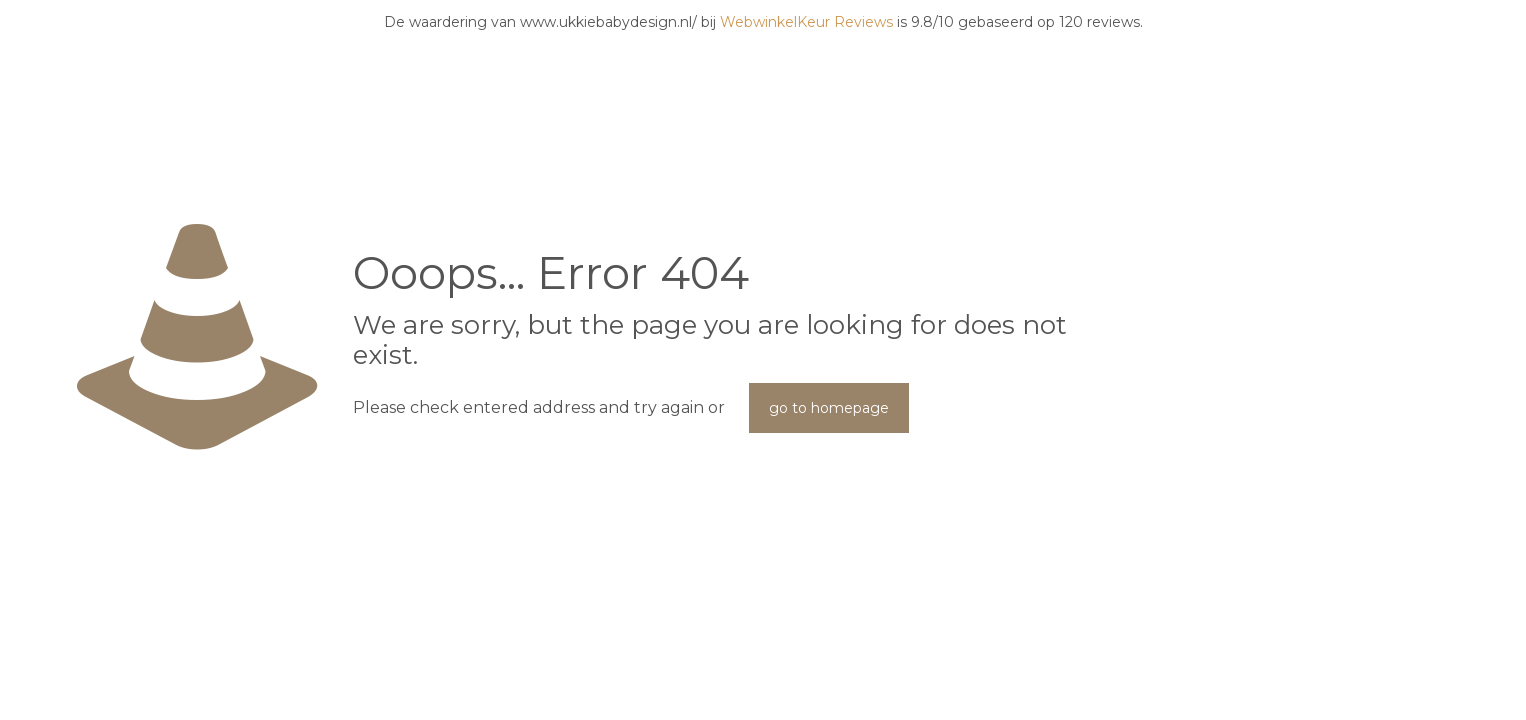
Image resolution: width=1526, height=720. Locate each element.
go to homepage (829, 408)
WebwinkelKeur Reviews (806, 22)
